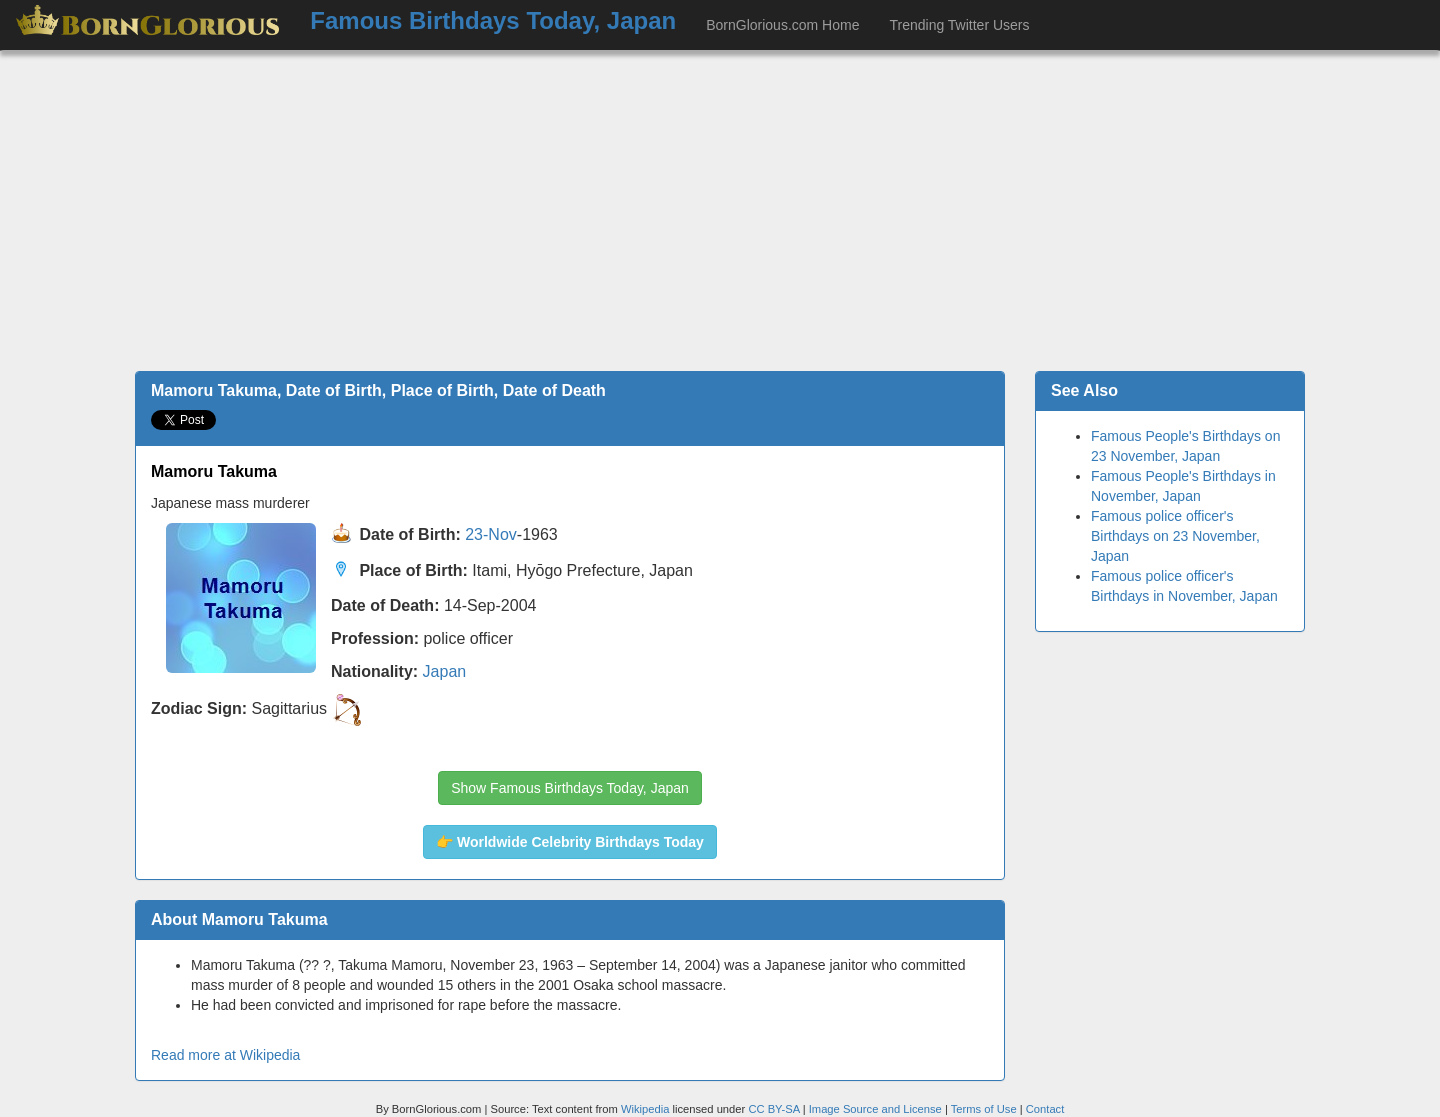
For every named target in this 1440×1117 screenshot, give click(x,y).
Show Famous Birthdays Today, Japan (570, 788)
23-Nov (491, 535)
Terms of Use (985, 1109)
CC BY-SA (773, 1109)
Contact (1045, 1109)
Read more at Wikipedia (225, 1055)
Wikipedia (645, 1109)
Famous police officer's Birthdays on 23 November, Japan (1175, 536)
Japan (445, 671)
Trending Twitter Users (959, 25)
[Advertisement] (720, 211)
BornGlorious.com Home (782, 25)
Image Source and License (875, 1109)
